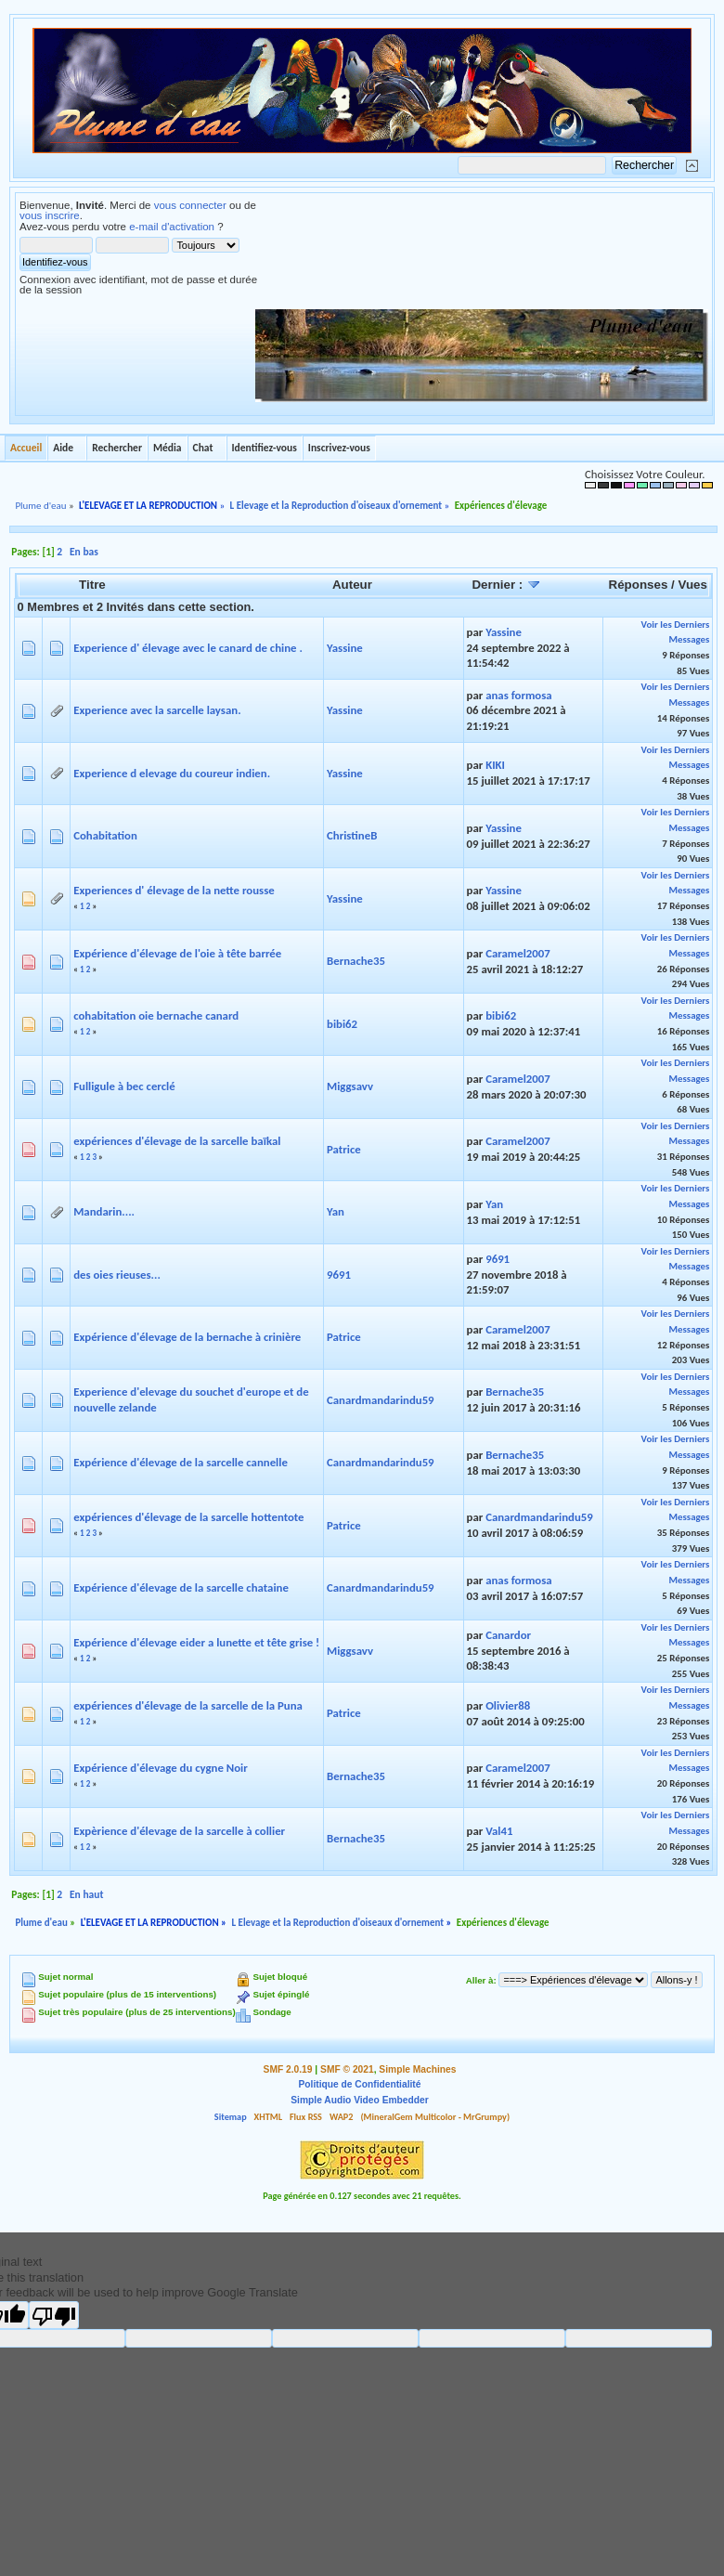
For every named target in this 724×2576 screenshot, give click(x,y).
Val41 (498, 1831)
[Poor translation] (54, 2315)
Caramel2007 (517, 953)
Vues (693, 585)
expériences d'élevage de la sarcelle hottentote (188, 1517)
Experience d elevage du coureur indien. (171, 773)
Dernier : (506, 585)
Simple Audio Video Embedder (359, 2100)
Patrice (344, 1149)
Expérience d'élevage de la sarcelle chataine (181, 1587)
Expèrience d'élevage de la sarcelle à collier (179, 1831)
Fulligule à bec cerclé (124, 1086)
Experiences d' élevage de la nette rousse (174, 890)
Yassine (345, 648)
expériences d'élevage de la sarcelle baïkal (176, 1141)
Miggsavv (350, 1086)
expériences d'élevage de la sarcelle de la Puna (188, 1705)
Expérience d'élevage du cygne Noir (160, 1768)
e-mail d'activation (171, 226)
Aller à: (481, 1980)
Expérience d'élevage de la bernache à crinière (187, 1337)
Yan (335, 1211)
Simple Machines (417, 2069)
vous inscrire (49, 215)
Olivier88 (507, 1705)
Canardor (508, 1635)
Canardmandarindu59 (380, 1400)
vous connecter (190, 205)
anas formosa (518, 695)
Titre (92, 585)
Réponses (638, 585)
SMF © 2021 (347, 2069)
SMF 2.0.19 (288, 2069)
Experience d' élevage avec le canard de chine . (188, 648)
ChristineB (352, 835)
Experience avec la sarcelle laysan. (156, 710)
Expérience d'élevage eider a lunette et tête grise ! (196, 1642)
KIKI (495, 765)
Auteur (352, 585)
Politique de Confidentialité (360, 2084)
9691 (339, 1274)
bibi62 (342, 1024)
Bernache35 (356, 961)
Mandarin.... (104, 1211)
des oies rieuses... (117, 1274)
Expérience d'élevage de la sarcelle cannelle (180, 1462)
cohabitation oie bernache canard (156, 1015)
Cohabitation (105, 835)
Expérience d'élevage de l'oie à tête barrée (177, 953)
